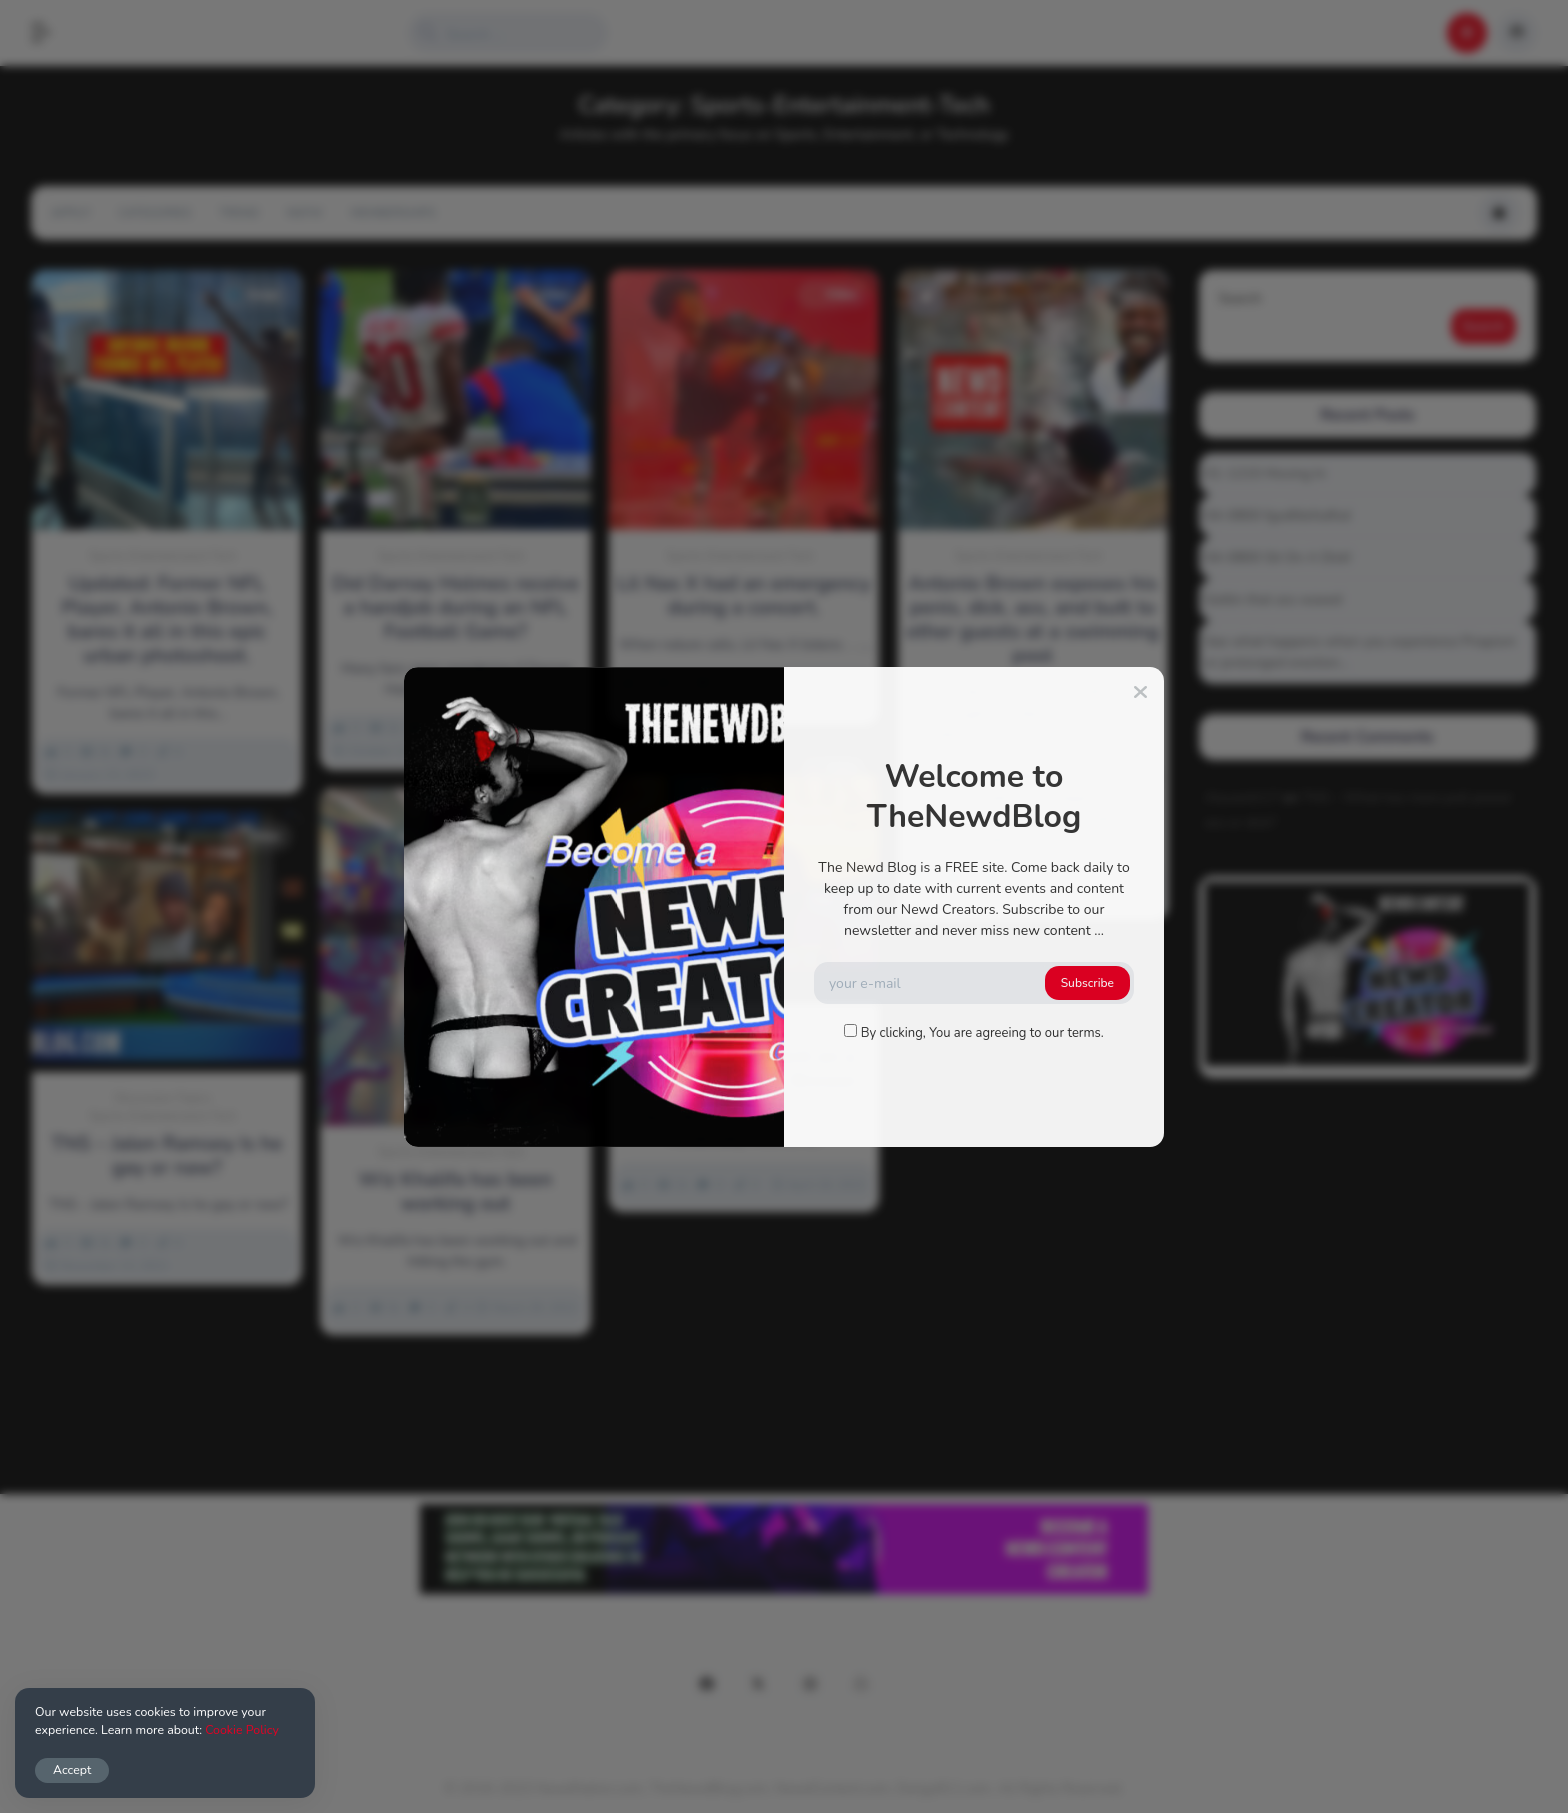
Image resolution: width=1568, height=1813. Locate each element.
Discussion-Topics (163, 1098)
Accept (72, 1769)
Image (254, 294)
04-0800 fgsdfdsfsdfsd (1278, 515)
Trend (239, 213)
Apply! (70, 213)
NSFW (305, 213)
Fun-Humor (661, 1029)
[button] (51, 33)
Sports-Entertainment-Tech (162, 556)
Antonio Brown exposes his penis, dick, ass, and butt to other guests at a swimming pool (1032, 620)
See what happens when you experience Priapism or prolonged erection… (1360, 652)
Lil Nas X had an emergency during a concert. (743, 596)
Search (1240, 298)
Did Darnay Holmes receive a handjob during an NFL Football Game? (456, 608)
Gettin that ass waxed (1273, 599)
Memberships (392, 213)
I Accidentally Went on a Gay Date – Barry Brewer (743, 1069)
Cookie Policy (242, 1729)
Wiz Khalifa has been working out (456, 1192)
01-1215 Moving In (1265, 473)
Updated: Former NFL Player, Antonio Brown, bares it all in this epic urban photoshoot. (167, 620)
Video (543, 294)
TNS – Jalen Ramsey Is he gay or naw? (166, 1156)
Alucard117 (1242, 797)
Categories (154, 213)
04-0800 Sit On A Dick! (1278, 557)
